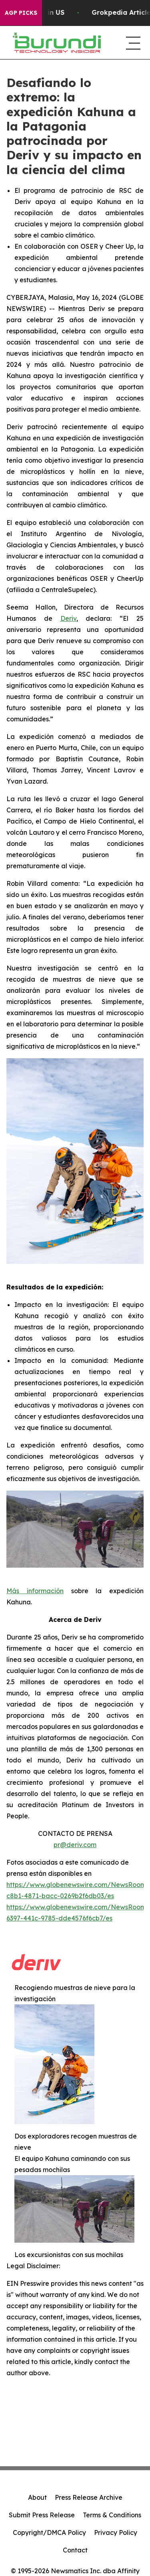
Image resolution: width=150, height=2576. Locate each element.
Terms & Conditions (112, 2515)
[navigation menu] (131, 43)
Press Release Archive (88, 2497)
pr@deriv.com (75, 1845)
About (37, 2497)
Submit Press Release (42, 2515)
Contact (75, 2550)
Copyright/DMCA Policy (49, 2532)
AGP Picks (21, 12)
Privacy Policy (115, 2532)
